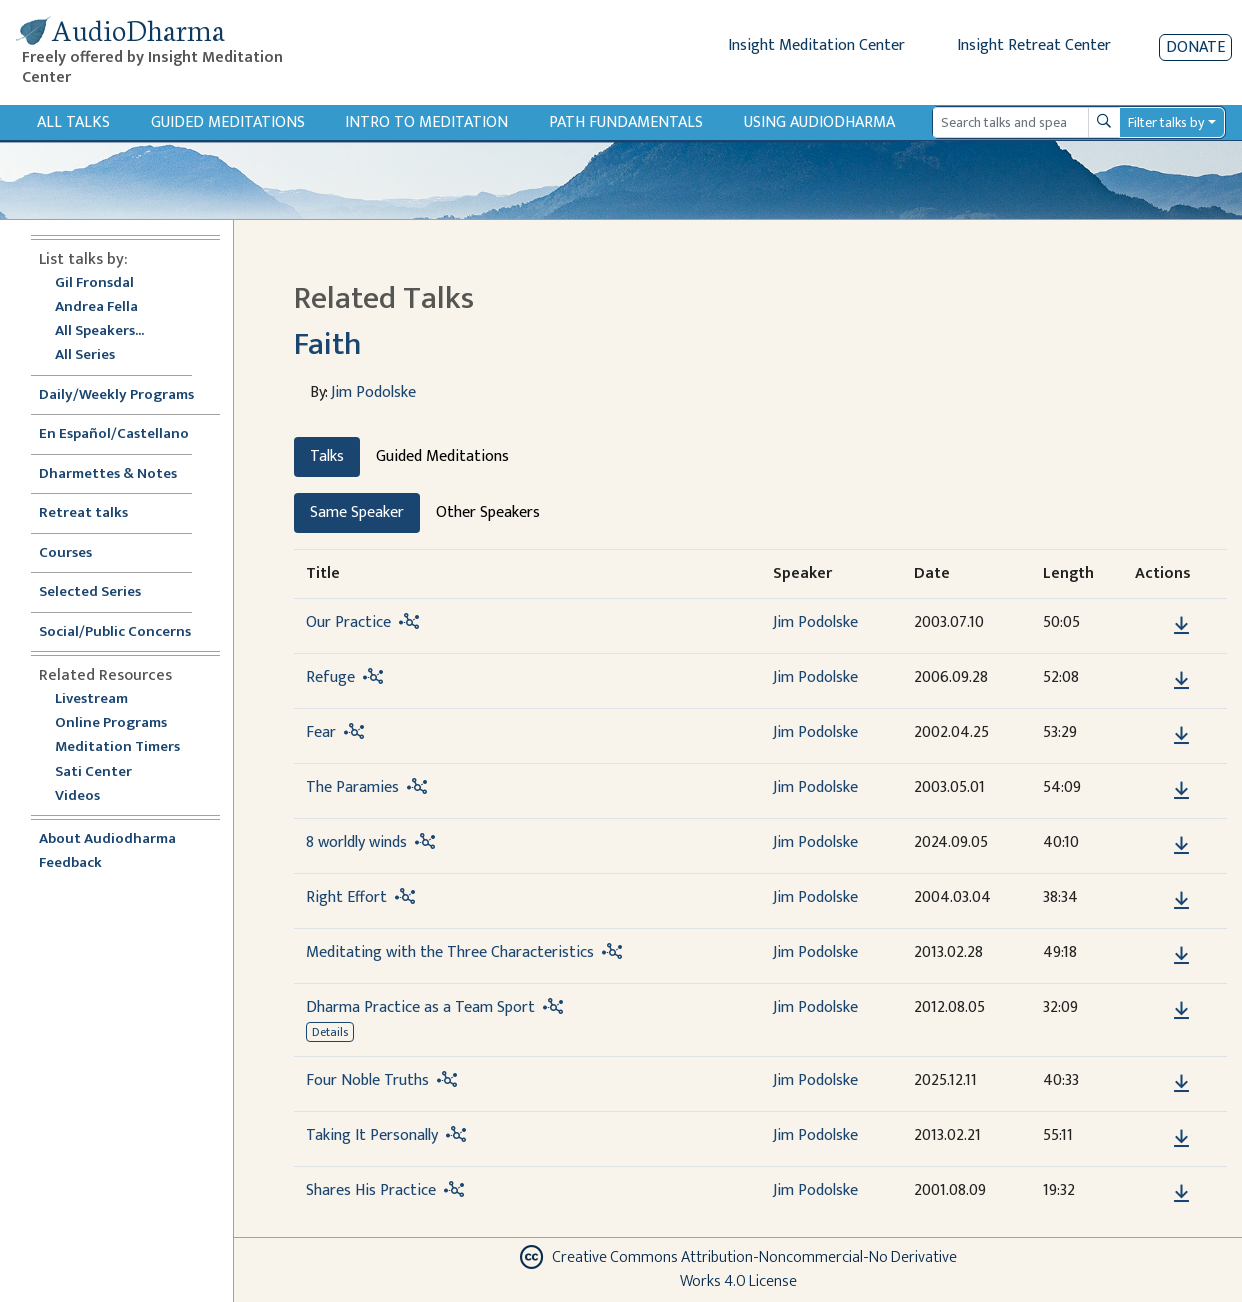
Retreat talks (83, 513)
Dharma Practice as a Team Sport (420, 1007)
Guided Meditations (228, 122)
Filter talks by (1166, 122)
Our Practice (348, 622)
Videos (88, 796)
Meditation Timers (117, 747)
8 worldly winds (356, 842)
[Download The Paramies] (1181, 791)
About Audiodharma (107, 839)
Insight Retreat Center (1034, 45)
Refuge (330, 677)
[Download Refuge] (1181, 681)
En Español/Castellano (114, 434)
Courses (65, 553)
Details (330, 1032)
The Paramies (352, 787)
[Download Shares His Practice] (1181, 1194)
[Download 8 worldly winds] (1181, 846)
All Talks (73, 122)
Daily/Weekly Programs (127, 395)
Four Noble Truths (367, 1080)
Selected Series (102, 592)
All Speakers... (99, 331)
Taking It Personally (372, 1135)
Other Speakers (488, 512)
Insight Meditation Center (816, 45)
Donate (1195, 47)
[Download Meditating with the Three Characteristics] (1181, 956)
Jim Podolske (373, 392)
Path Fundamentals (626, 122)
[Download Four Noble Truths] (1181, 1084)
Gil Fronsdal (94, 283)
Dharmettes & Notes (108, 474)
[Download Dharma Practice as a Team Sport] (1181, 1011)
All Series (85, 355)
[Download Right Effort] (1181, 901)
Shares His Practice (371, 1190)
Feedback (70, 863)
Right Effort (346, 897)
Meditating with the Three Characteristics (450, 952)
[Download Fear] (1181, 736)
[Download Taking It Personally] (1181, 1139)
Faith (328, 344)
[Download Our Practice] (1181, 626)
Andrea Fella (96, 307)
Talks (327, 456)
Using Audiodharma (819, 122)
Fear (321, 732)
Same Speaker (357, 512)
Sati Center (93, 772)
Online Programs (111, 723)
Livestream (91, 699)
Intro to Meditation (426, 122)
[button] (1151, 624)
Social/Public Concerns (115, 632)
